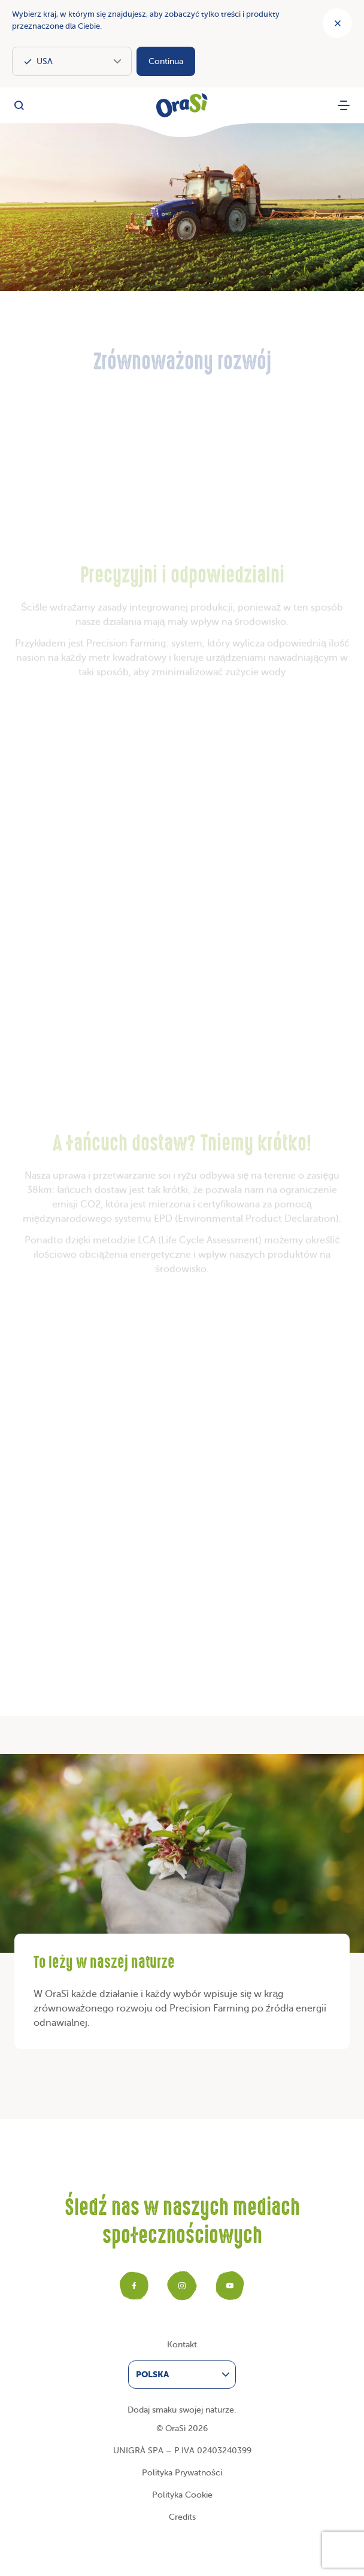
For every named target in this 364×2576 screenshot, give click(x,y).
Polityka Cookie (182, 2494)
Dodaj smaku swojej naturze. (182, 2409)
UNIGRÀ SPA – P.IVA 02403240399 (182, 2450)
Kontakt (182, 2344)
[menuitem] (182, 2374)
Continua (165, 61)
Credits (182, 2517)
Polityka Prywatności (182, 2472)
